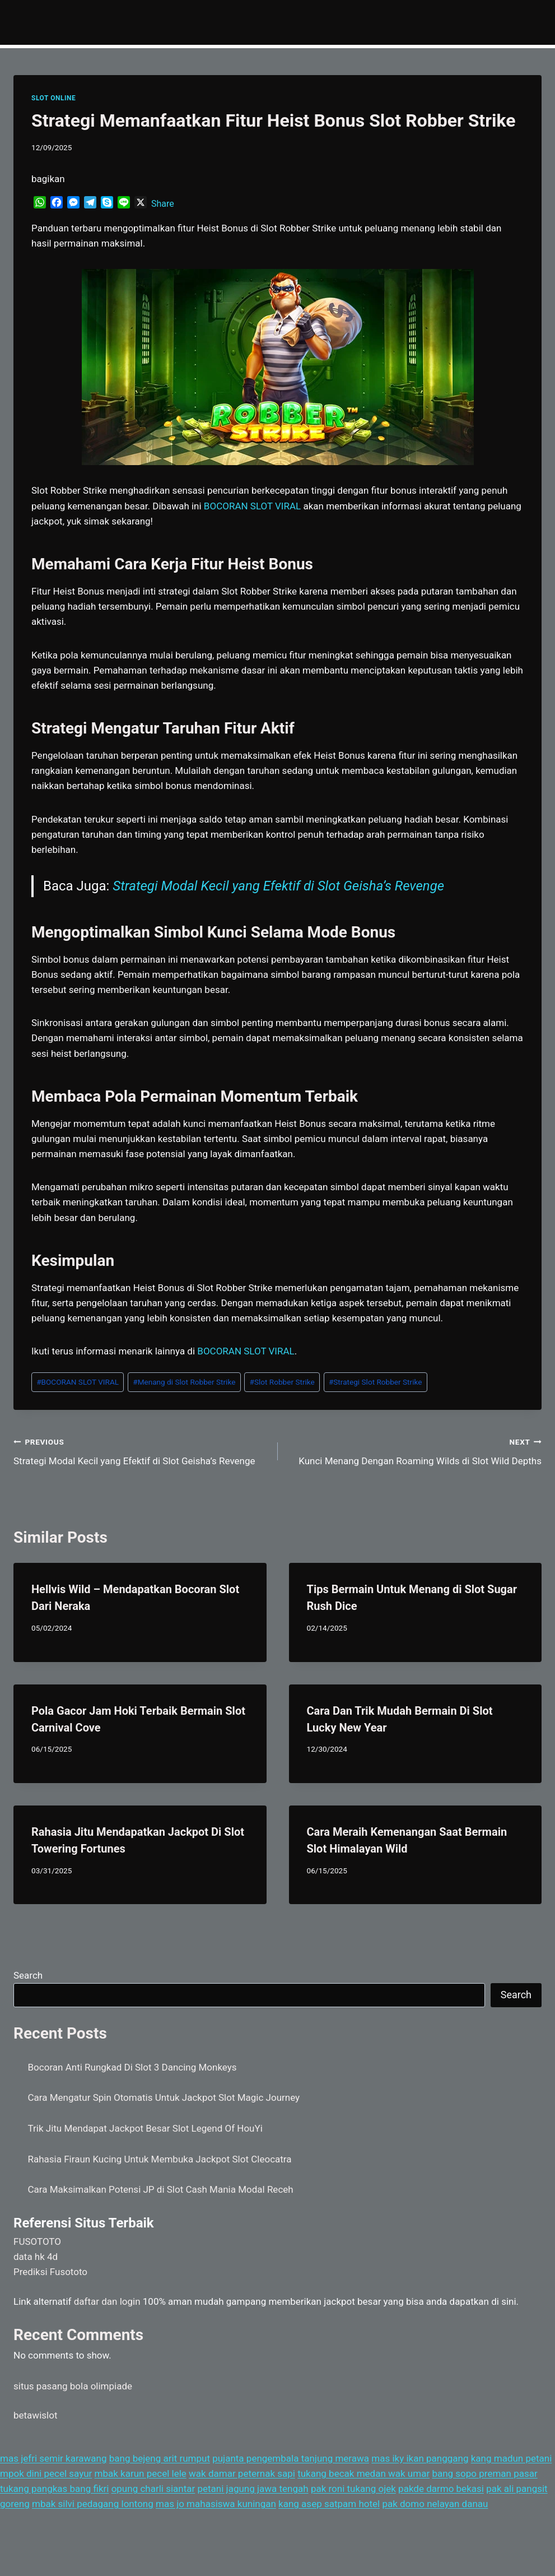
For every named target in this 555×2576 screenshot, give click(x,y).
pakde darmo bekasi (441, 2488)
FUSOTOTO (37, 2241)
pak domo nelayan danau (435, 2503)
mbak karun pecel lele (140, 2473)
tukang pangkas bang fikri (54, 2488)
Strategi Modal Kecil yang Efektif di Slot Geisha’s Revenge (278, 886)
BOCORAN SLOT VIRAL (77, 1381)
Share (162, 203)
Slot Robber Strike (282, 1381)
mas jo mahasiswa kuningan (216, 2503)
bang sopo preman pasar (484, 2473)
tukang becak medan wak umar (363, 2473)
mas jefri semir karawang (53, 2458)
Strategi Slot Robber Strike (375, 1381)
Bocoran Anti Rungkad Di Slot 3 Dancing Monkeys (132, 2067)
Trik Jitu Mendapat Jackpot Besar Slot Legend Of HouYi (145, 2128)
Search (28, 1975)
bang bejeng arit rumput (159, 2458)
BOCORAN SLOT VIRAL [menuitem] (252, 506)
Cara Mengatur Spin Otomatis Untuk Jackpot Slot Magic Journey (164, 2097)
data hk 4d (35, 2256)
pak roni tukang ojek (353, 2488)
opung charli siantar (153, 2488)
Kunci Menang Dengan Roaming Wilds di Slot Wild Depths (414, 1450)
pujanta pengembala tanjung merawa (290, 2458)
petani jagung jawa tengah (252, 2488)
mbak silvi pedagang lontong (92, 2503)
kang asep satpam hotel (329, 2503)
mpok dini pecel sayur (46, 2473)
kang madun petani (511, 2458)
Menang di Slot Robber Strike (184, 1381)
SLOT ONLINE (53, 98)
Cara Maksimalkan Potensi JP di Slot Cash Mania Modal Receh (160, 2189)
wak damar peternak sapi (242, 2473)
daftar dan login (107, 2301)
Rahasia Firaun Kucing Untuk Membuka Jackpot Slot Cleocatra (160, 2159)
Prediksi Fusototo (50, 2271)
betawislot (35, 2415)
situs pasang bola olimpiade (72, 2386)
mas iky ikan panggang (419, 2458)
